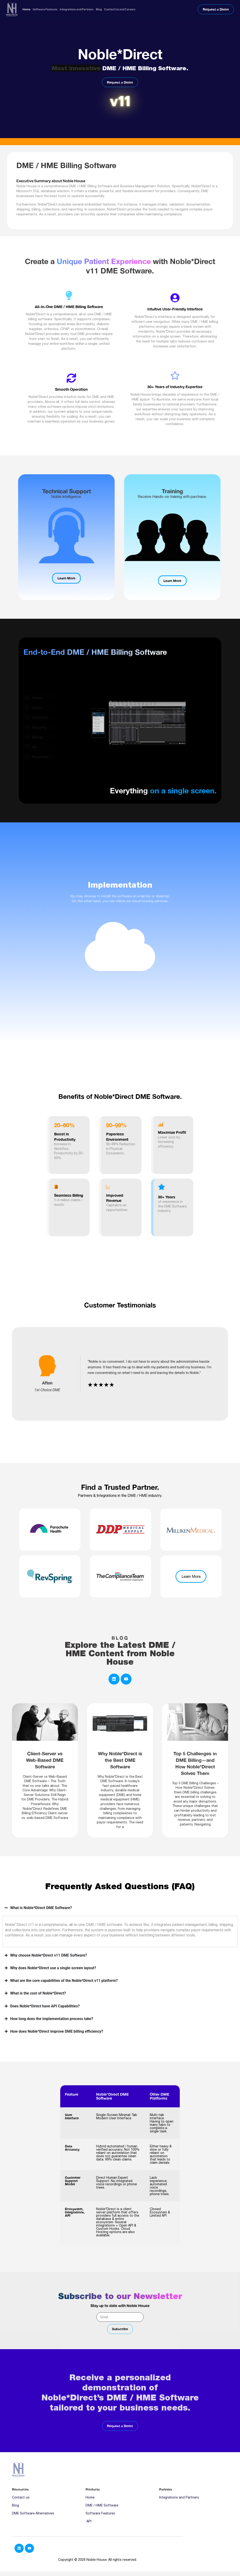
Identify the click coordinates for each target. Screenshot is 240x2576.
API (88, 2521)
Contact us (21, 2497)
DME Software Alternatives (33, 2513)
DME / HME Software (102, 2505)
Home (26, 9)
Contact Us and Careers (119, 9)
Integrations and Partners (77, 9)
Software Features (45, 9)
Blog (99, 9)
